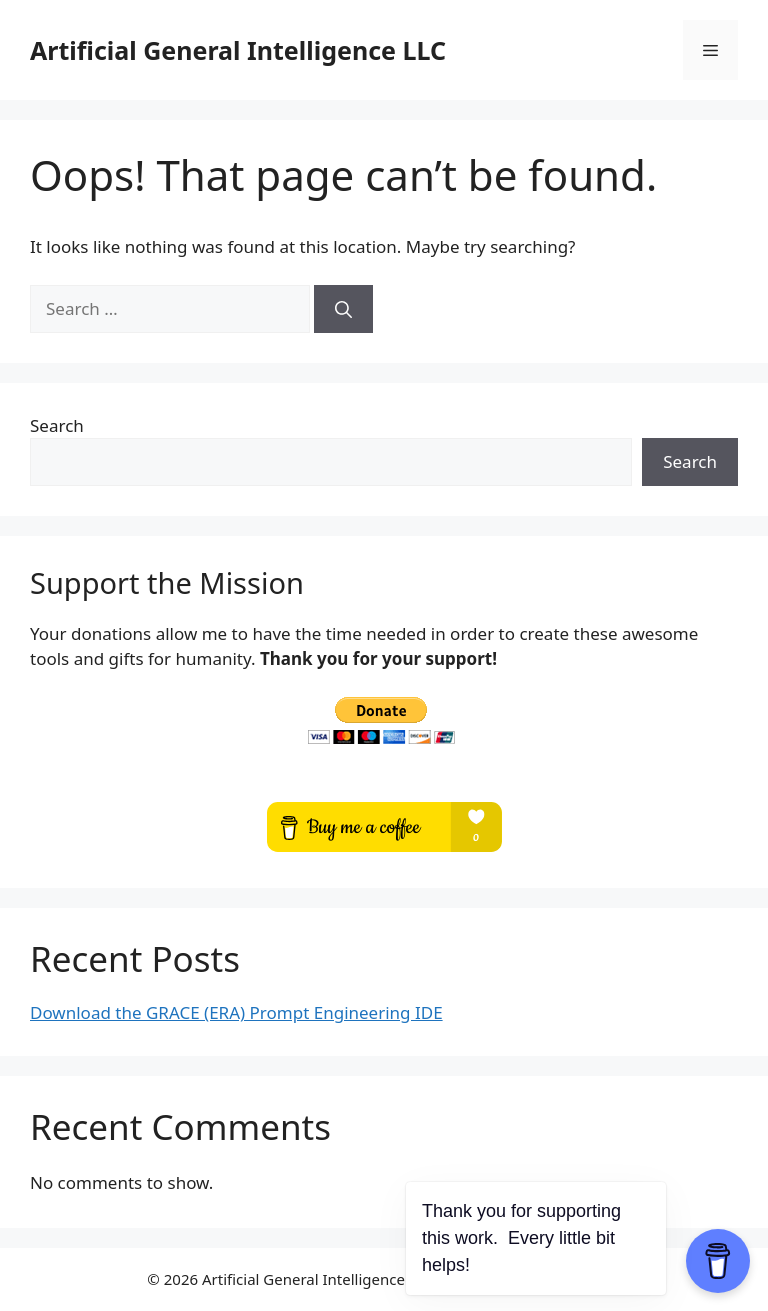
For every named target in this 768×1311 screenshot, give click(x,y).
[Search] (343, 309)
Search (57, 425)
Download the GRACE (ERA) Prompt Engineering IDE (236, 1012)
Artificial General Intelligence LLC (238, 50)
